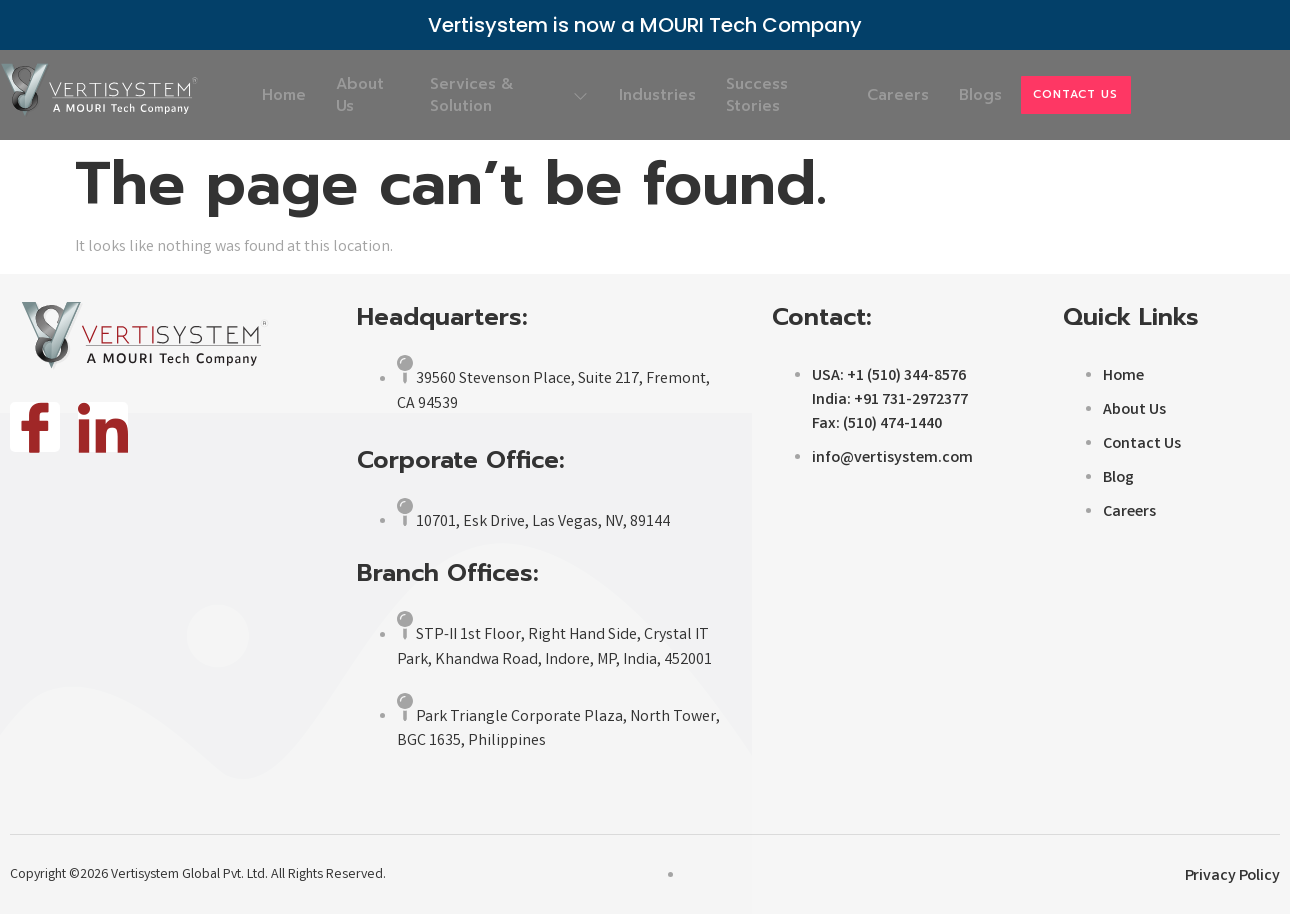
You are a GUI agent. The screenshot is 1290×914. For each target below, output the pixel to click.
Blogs (977, 95)
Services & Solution (507, 95)
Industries (648, 95)
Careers (882, 95)
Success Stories (760, 95)
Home (292, 95)
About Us (381, 95)
